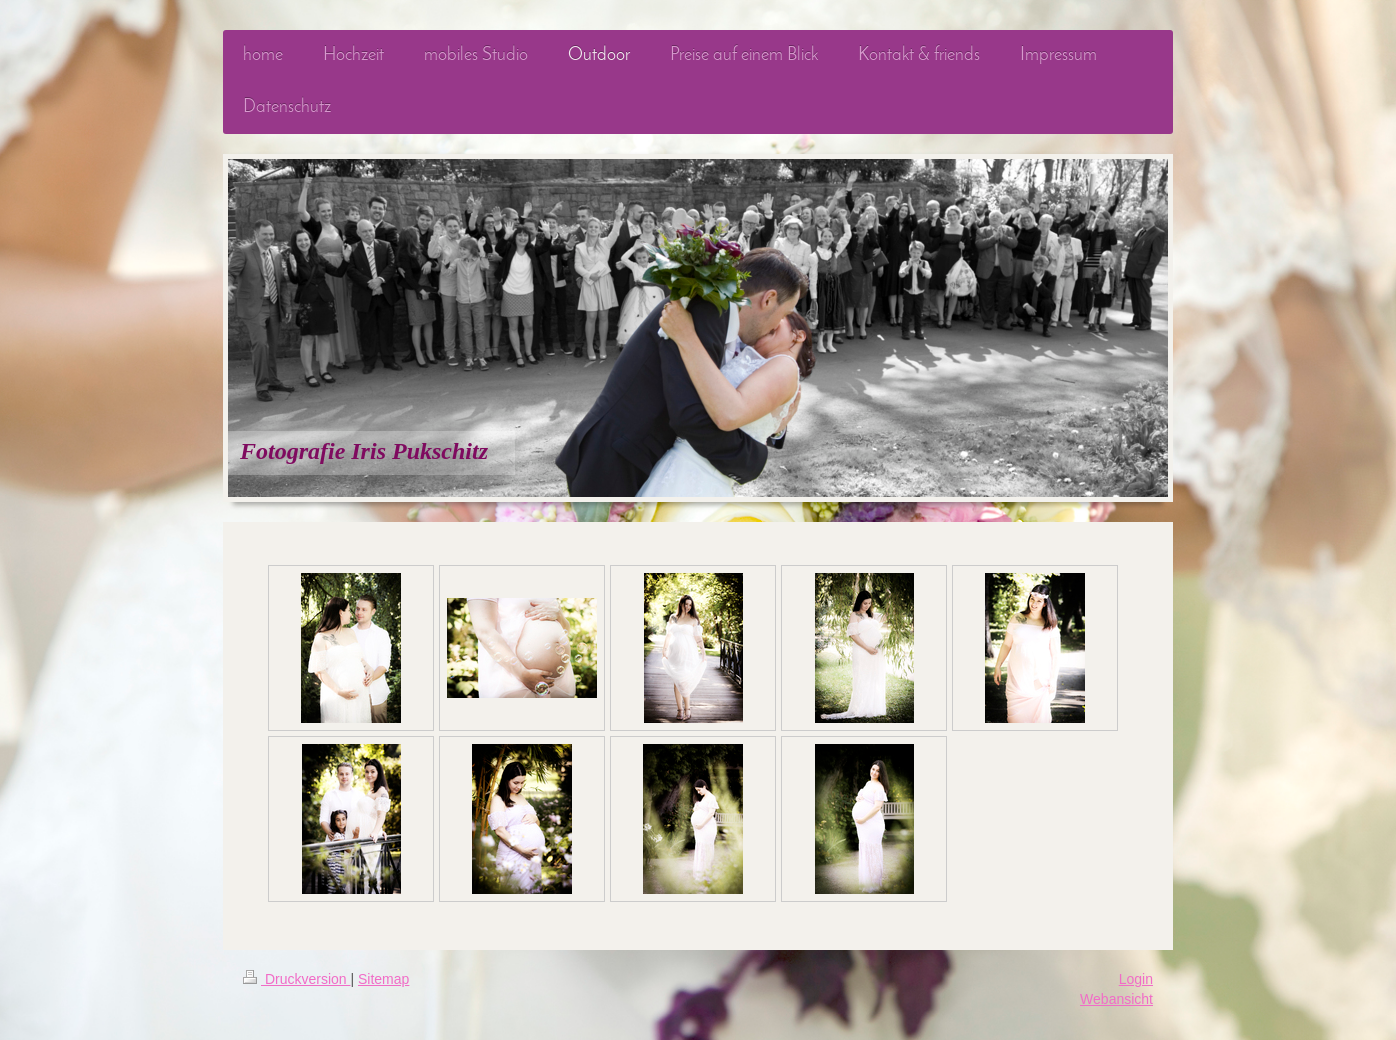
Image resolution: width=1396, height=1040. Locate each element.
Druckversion (296, 979)
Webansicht (1116, 999)
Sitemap (383, 979)
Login (1136, 979)
